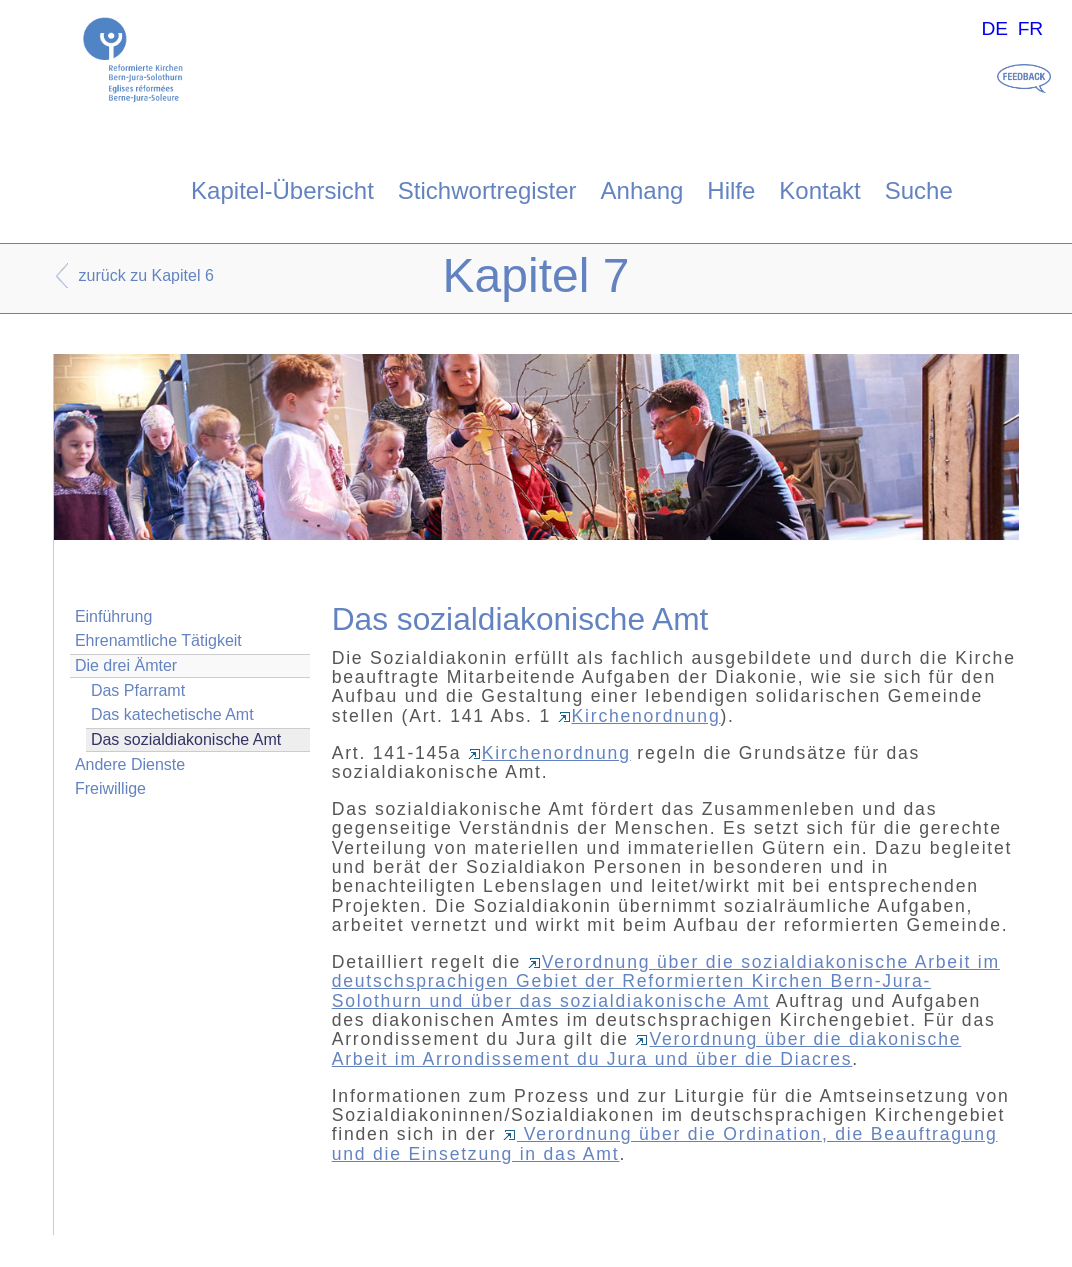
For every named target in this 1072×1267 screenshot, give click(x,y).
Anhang (642, 190)
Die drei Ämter (126, 665)
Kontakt (819, 190)
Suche (919, 190)
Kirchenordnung (639, 716)
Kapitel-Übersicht (282, 190)
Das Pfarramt (138, 690)
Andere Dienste (130, 764)
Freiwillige (110, 788)
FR (1031, 28)
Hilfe (731, 190)
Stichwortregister (487, 190)
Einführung (113, 616)
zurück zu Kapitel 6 (146, 275)
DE (994, 28)
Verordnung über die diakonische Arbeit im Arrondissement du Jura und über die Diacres (647, 1048)
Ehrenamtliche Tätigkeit (158, 640)
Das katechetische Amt (172, 714)
